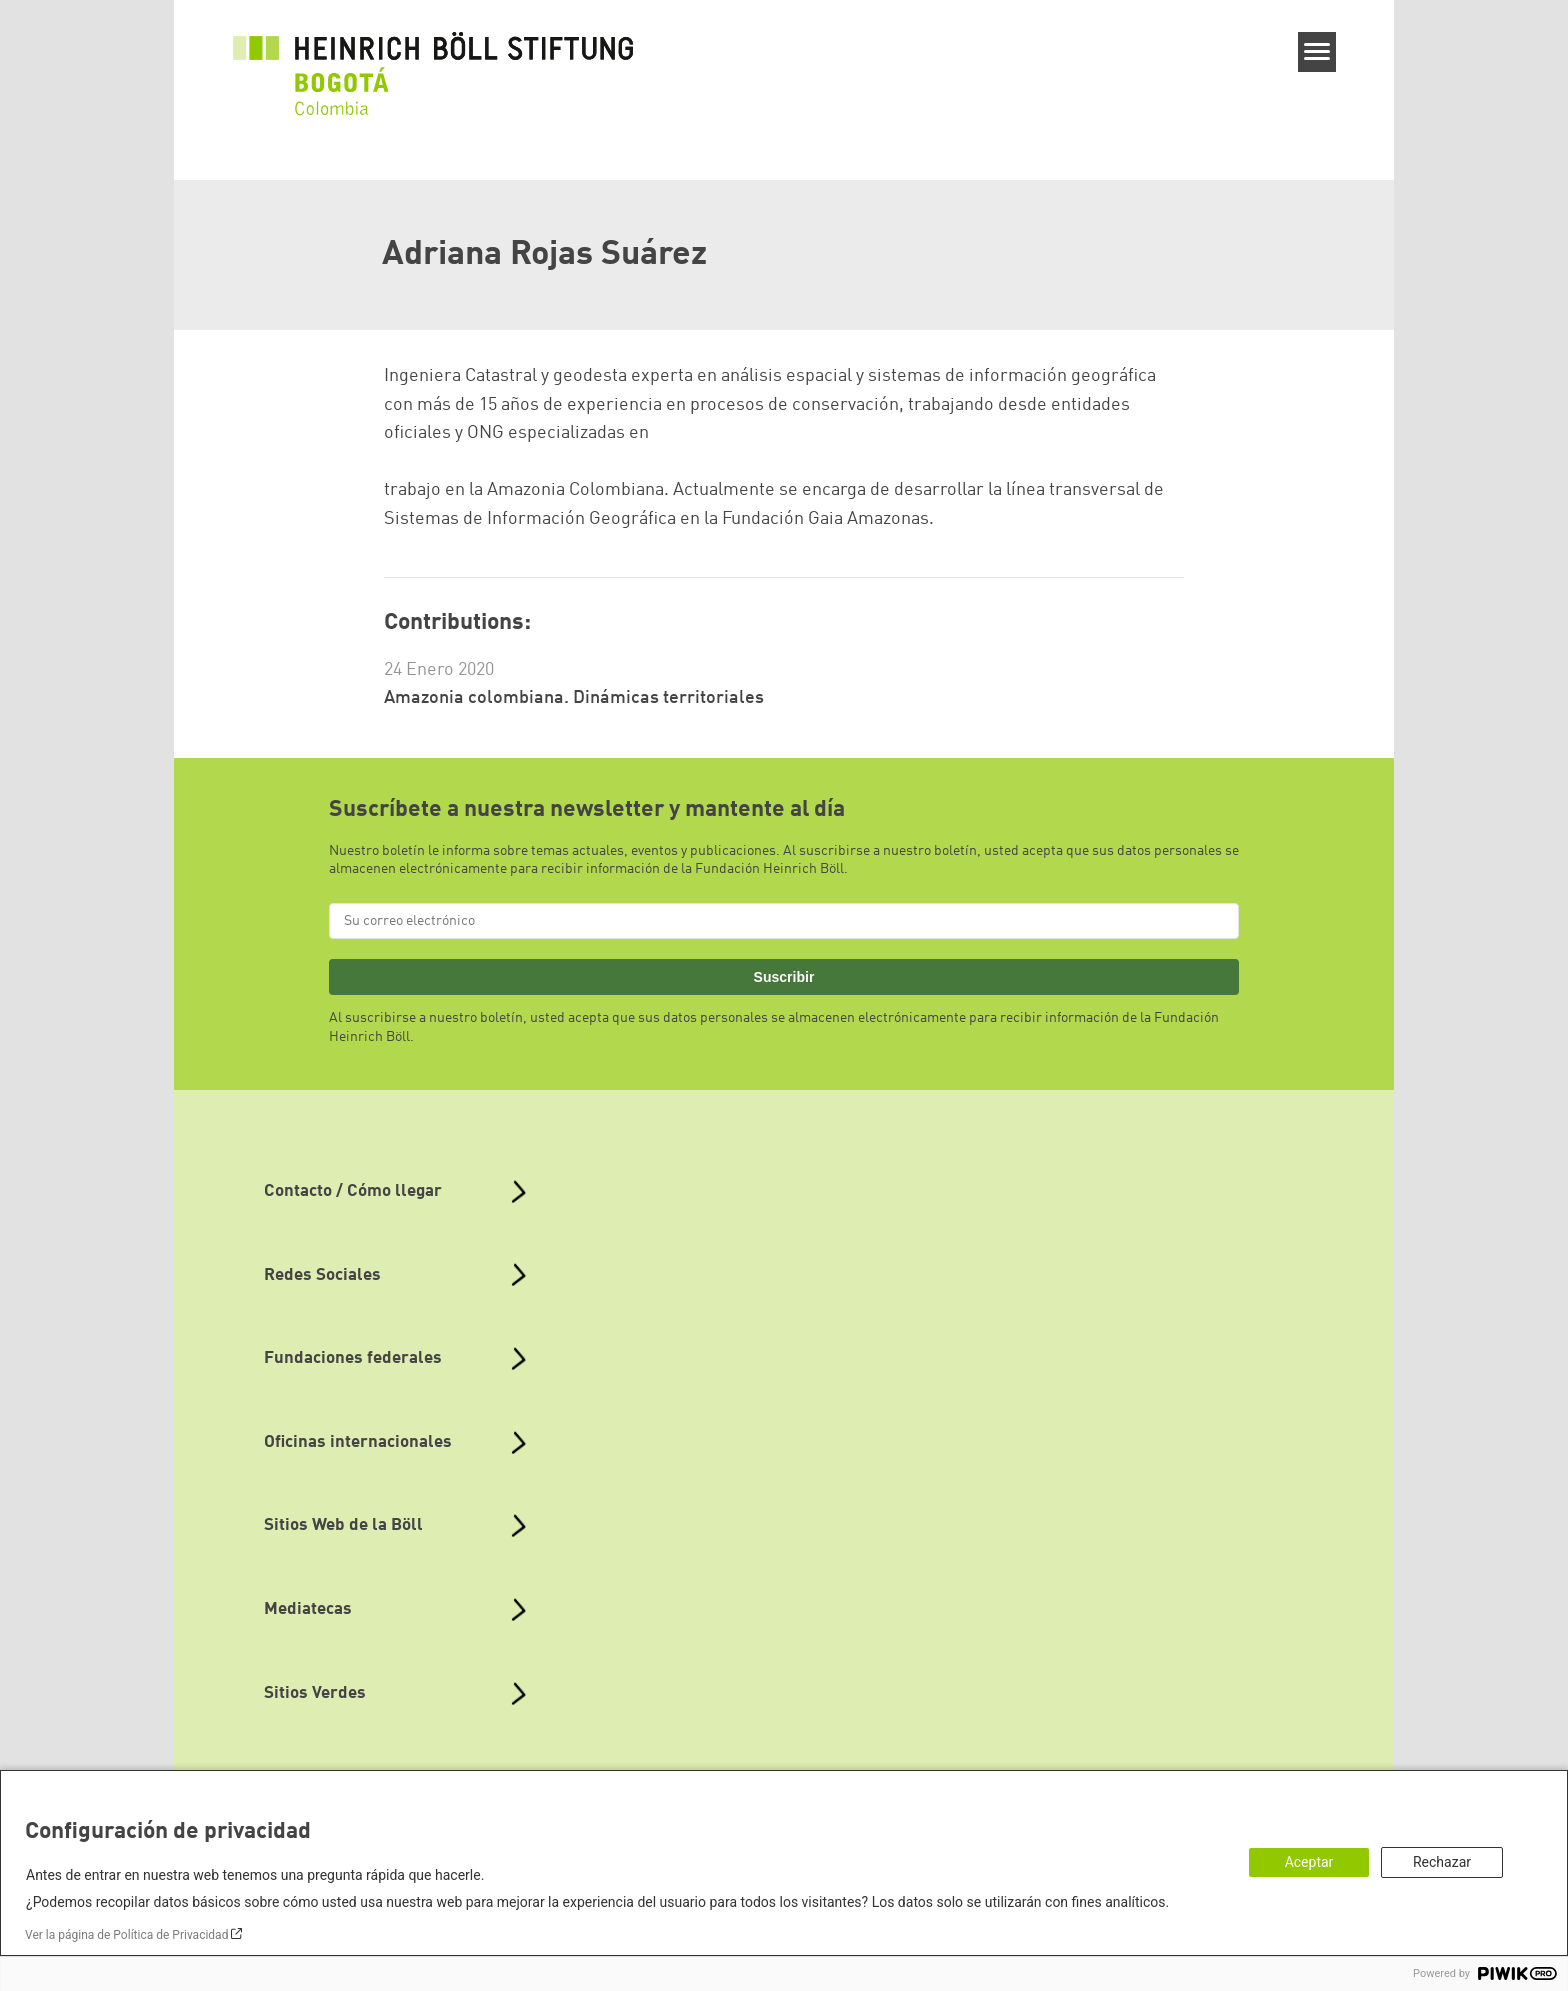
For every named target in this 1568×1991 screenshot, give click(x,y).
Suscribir (784, 977)
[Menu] (1317, 52)
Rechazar (1442, 1862)
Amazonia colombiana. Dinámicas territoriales (574, 698)
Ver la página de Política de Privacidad (126, 1935)
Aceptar (1309, 1862)
